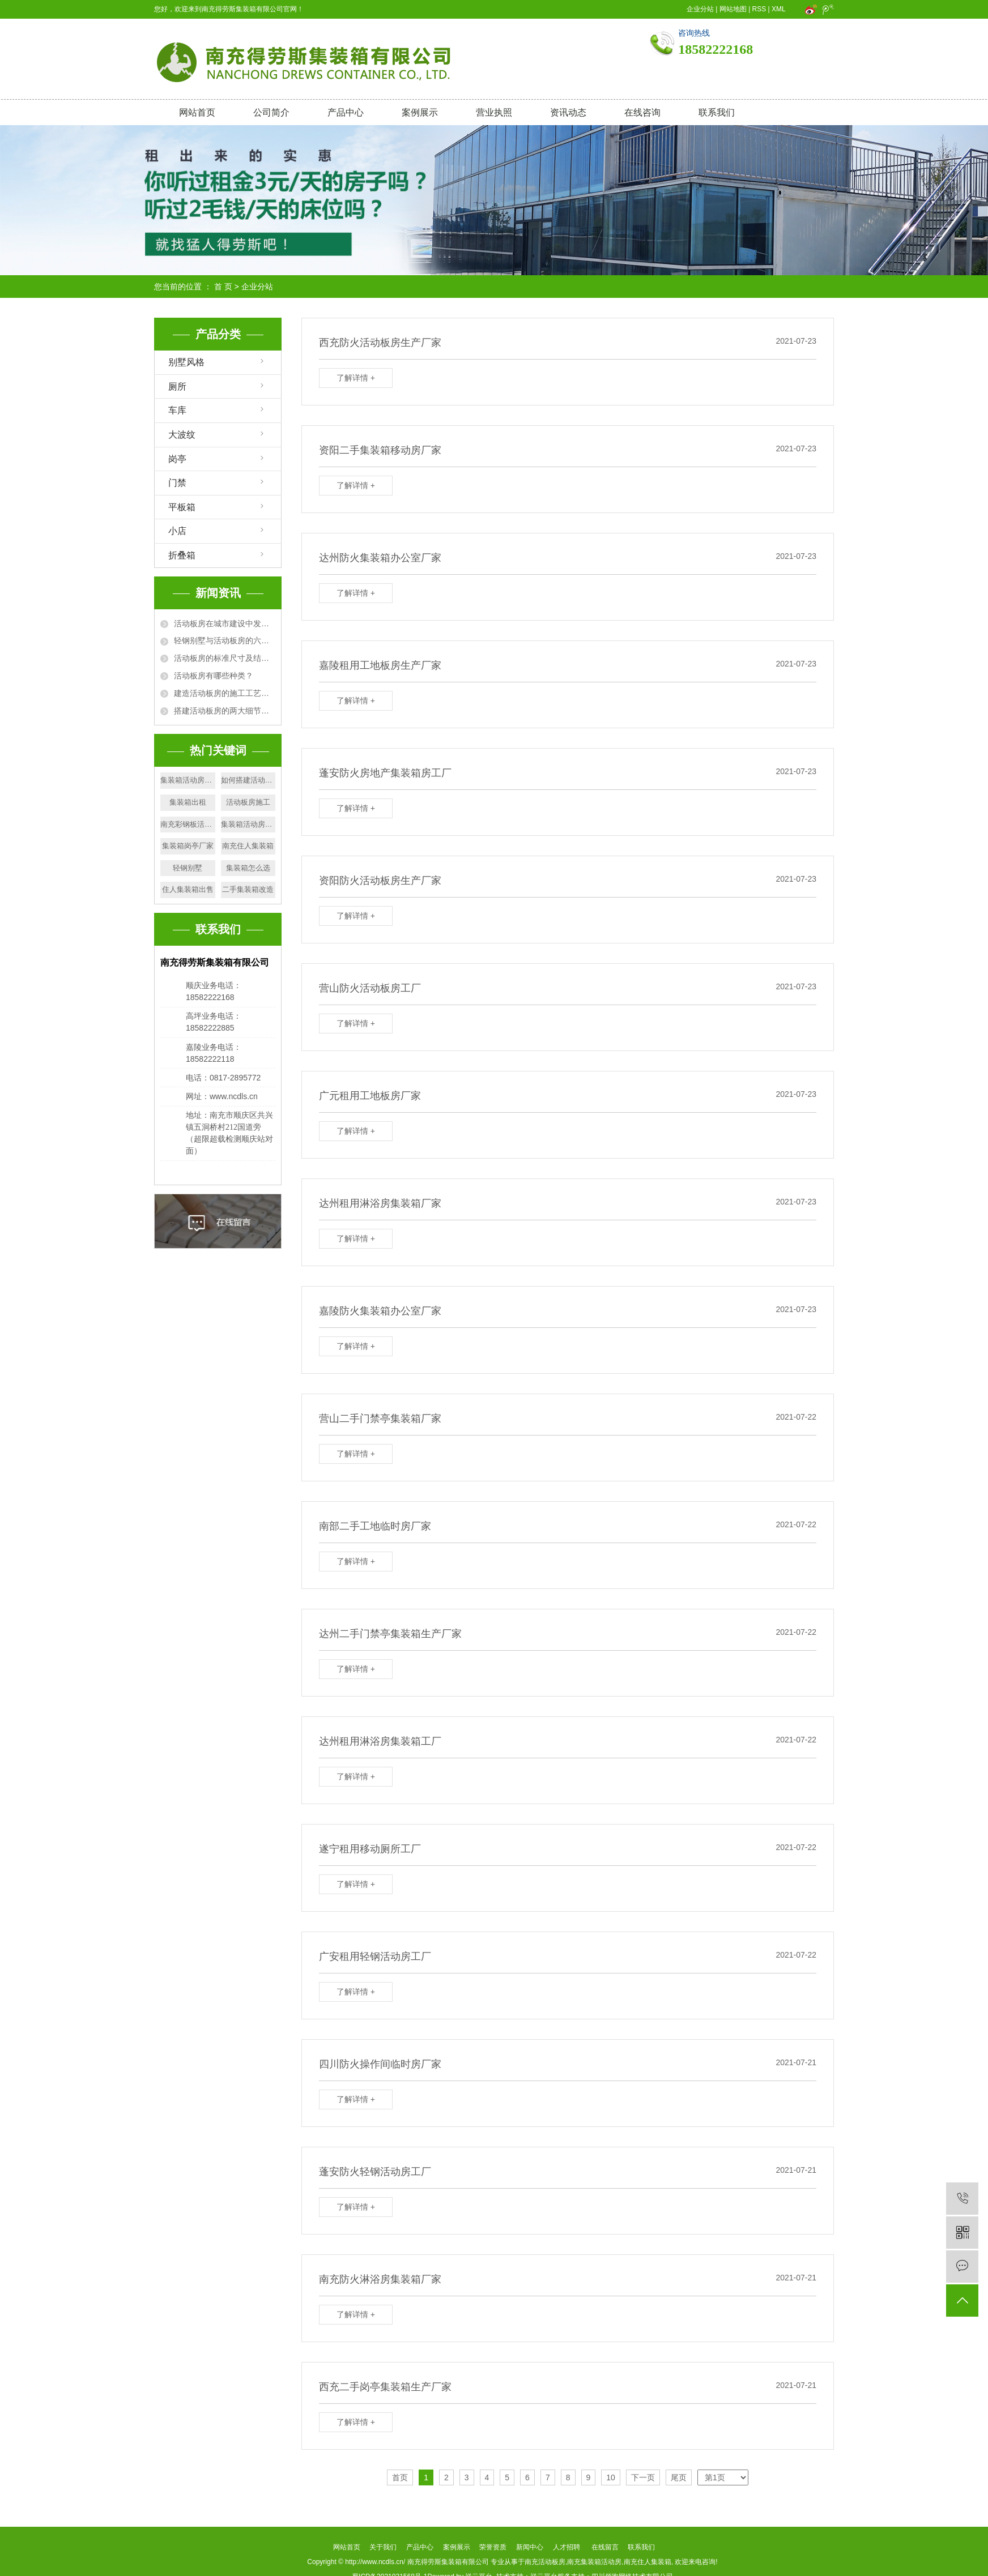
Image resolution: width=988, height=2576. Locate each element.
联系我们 (717, 112)
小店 (177, 531)
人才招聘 (566, 2547)
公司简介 (271, 112)
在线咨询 (642, 112)
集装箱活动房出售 (187, 780)
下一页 (643, 2477)
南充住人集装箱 (248, 845)
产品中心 (345, 112)
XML (778, 9)
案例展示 (420, 112)
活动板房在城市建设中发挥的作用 (224, 623)
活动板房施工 (248, 802)
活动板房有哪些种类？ (213, 675)
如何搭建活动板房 (248, 780)
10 (610, 2477)
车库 (177, 410)
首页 (400, 2477)
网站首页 (197, 112)
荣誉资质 (492, 2547)
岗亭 (177, 459)
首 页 (223, 286)
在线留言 (605, 2547)
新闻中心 (529, 2547)
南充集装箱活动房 (594, 2562)
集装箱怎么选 (248, 868)
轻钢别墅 (187, 868)
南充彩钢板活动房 (187, 824)
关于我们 (383, 2547)
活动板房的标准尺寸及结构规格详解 (224, 658)
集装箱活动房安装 (248, 824)
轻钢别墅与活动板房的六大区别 (224, 640)
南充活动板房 (545, 2562)
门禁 (177, 483)
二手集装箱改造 (248, 889)
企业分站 (700, 9)
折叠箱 (181, 555)
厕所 (177, 386)
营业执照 (494, 112)
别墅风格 (186, 362)
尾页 (679, 2477)
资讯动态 (568, 112)
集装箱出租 (187, 802)
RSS (759, 9)
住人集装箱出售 (188, 889)
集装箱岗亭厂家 (188, 845)
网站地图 (733, 9)
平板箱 (181, 507)
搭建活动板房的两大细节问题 (224, 710)
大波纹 (181, 434)
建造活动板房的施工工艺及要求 (224, 693)
